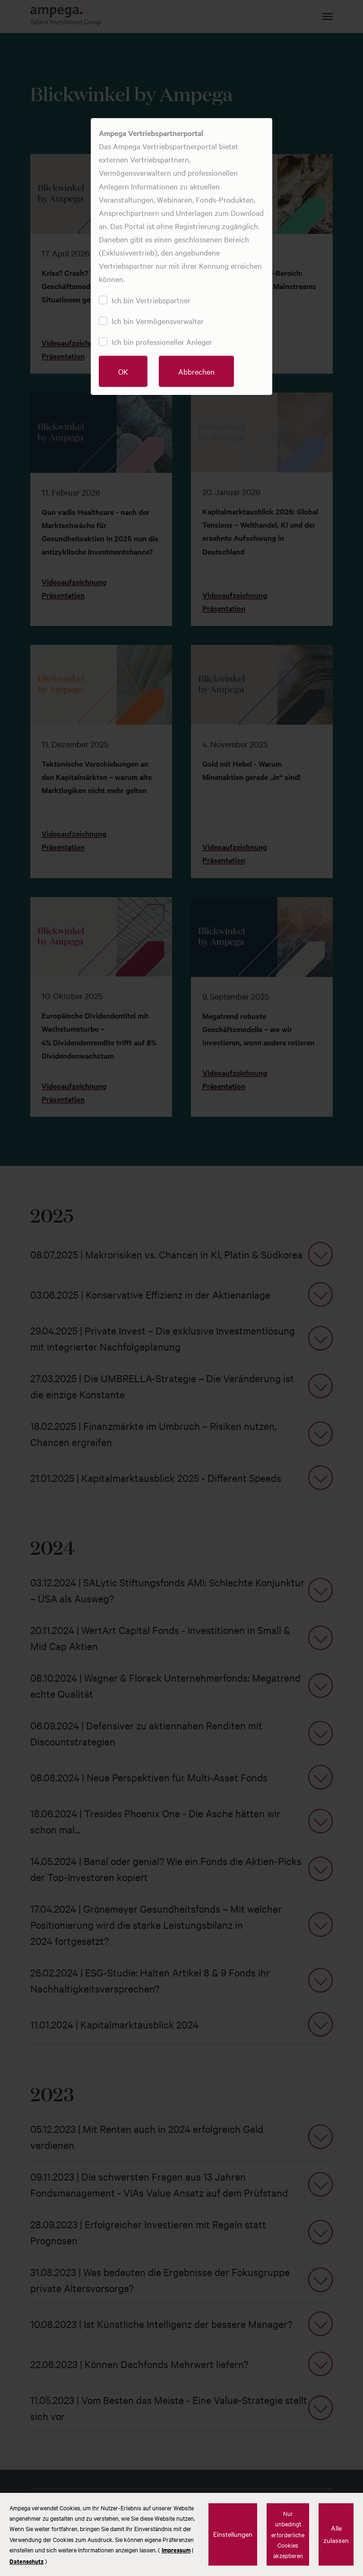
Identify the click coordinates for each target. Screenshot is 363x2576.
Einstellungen (232, 2534)
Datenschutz (26, 2561)
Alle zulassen (336, 2534)
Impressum (176, 2549)
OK (123, 371)
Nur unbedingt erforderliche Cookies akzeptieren (287, 2534)
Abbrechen (196, 371)
